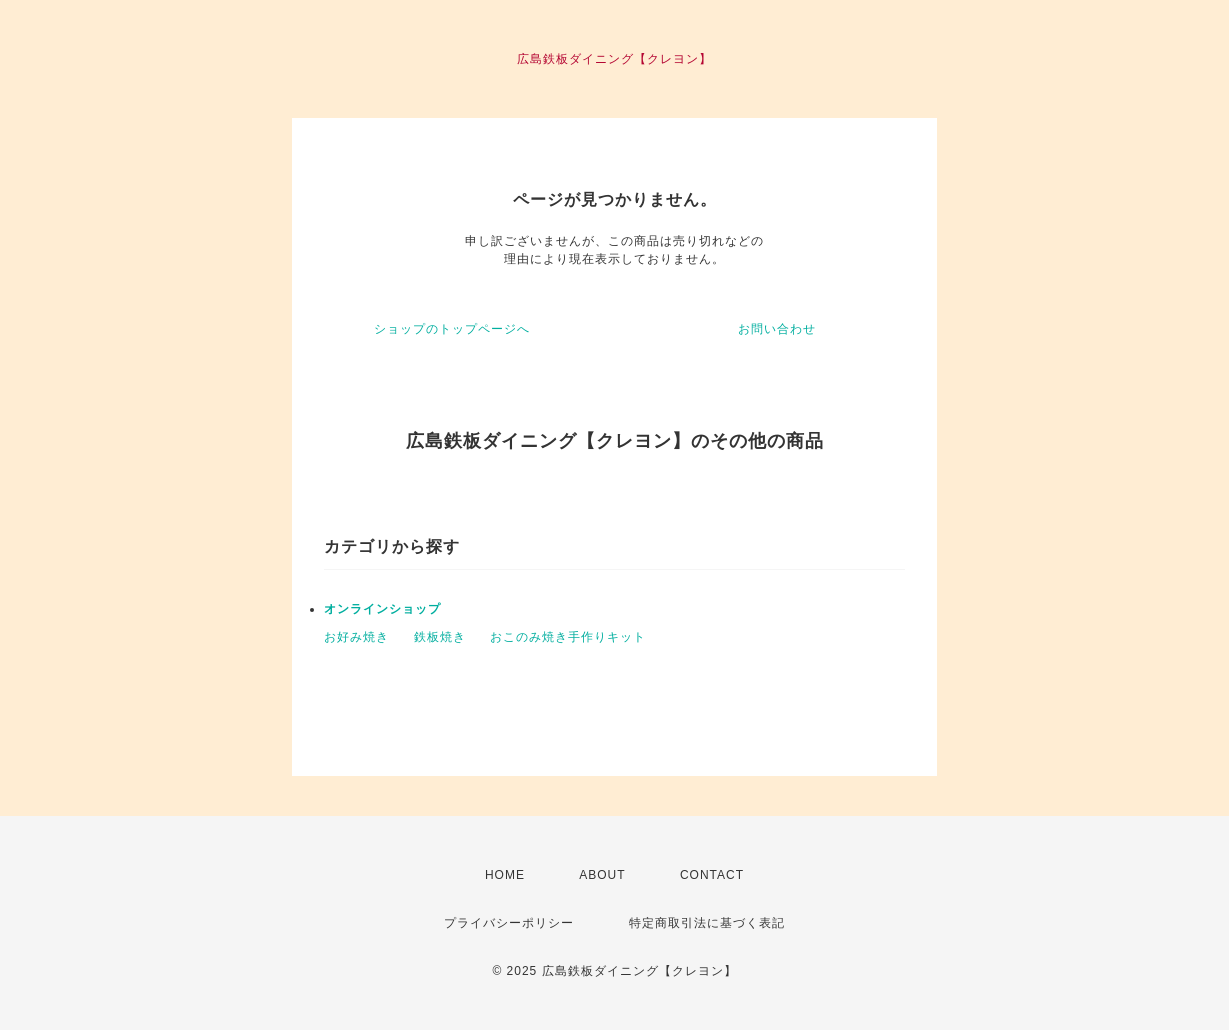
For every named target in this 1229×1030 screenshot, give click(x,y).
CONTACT (712, 875)
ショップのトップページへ (452, 329)
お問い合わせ (777, 329)
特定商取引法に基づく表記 (707, 923)
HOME (505, 875)
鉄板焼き (440, 637)
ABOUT (602, 875)
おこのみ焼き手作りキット (568, 637)
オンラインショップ (382, 609)
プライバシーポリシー (509, 923)
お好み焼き (356, 637)
